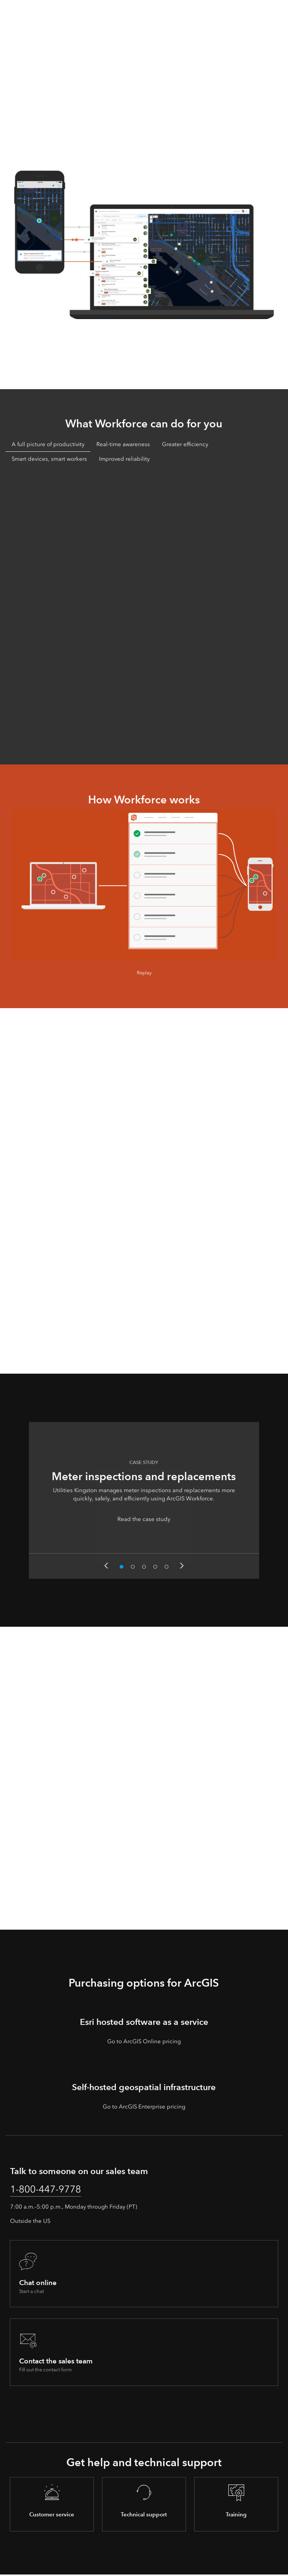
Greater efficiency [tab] (185, 444)
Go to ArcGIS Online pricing (144, 2041)
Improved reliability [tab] (124, 459)
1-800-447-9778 (50, 2189)
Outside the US (30, 2222)
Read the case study (143, 1519)
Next (182, 1565)
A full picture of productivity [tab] (48, 444)
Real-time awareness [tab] (123, 444)
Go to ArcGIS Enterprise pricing (144, 2106)
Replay (144, 973)
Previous (106, 1565)
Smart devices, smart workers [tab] (49, 459)
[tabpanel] (144, 613)
